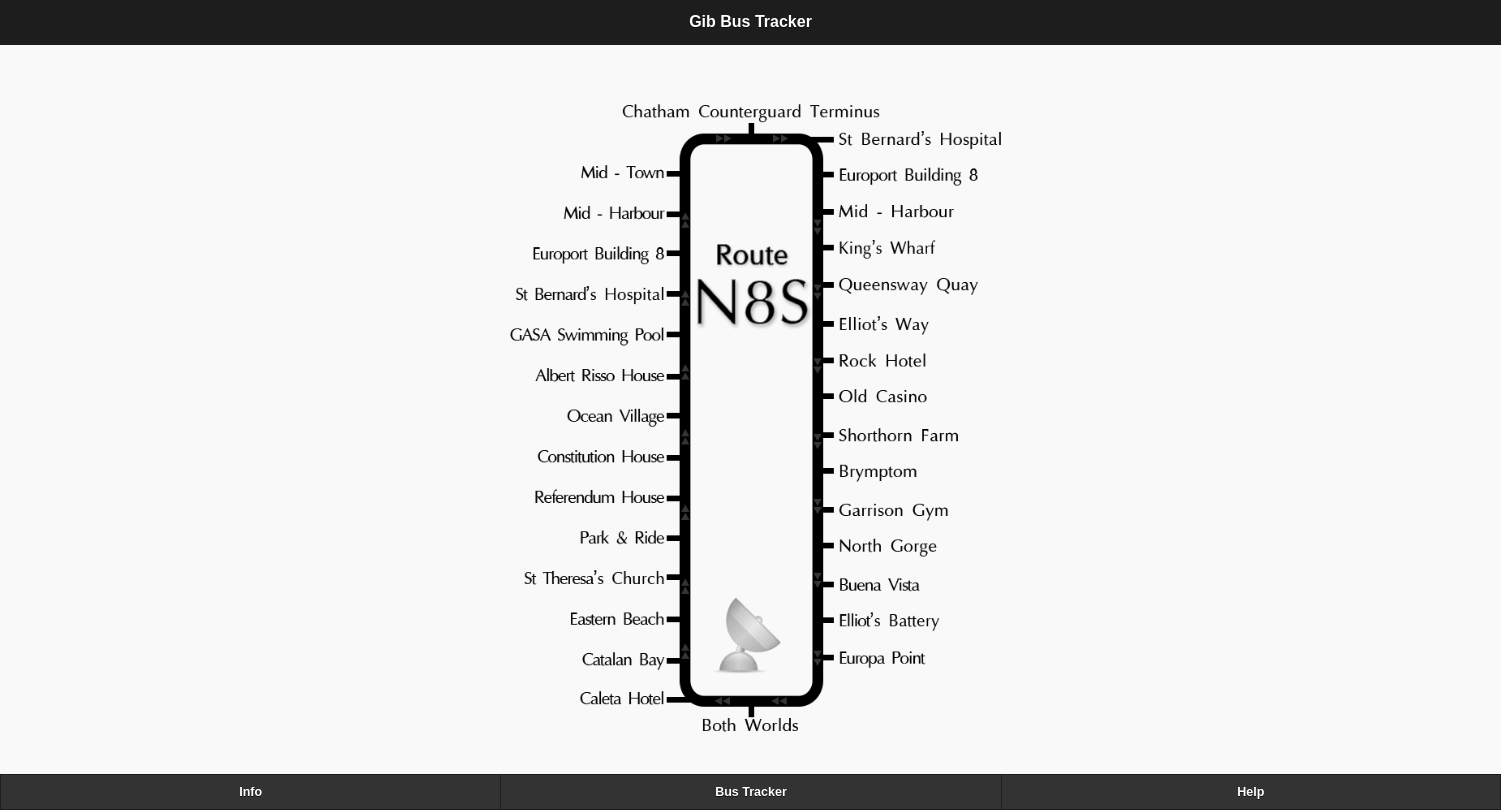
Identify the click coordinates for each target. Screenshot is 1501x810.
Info (250, 792)
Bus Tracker (751, 792)
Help (1250, 792)
